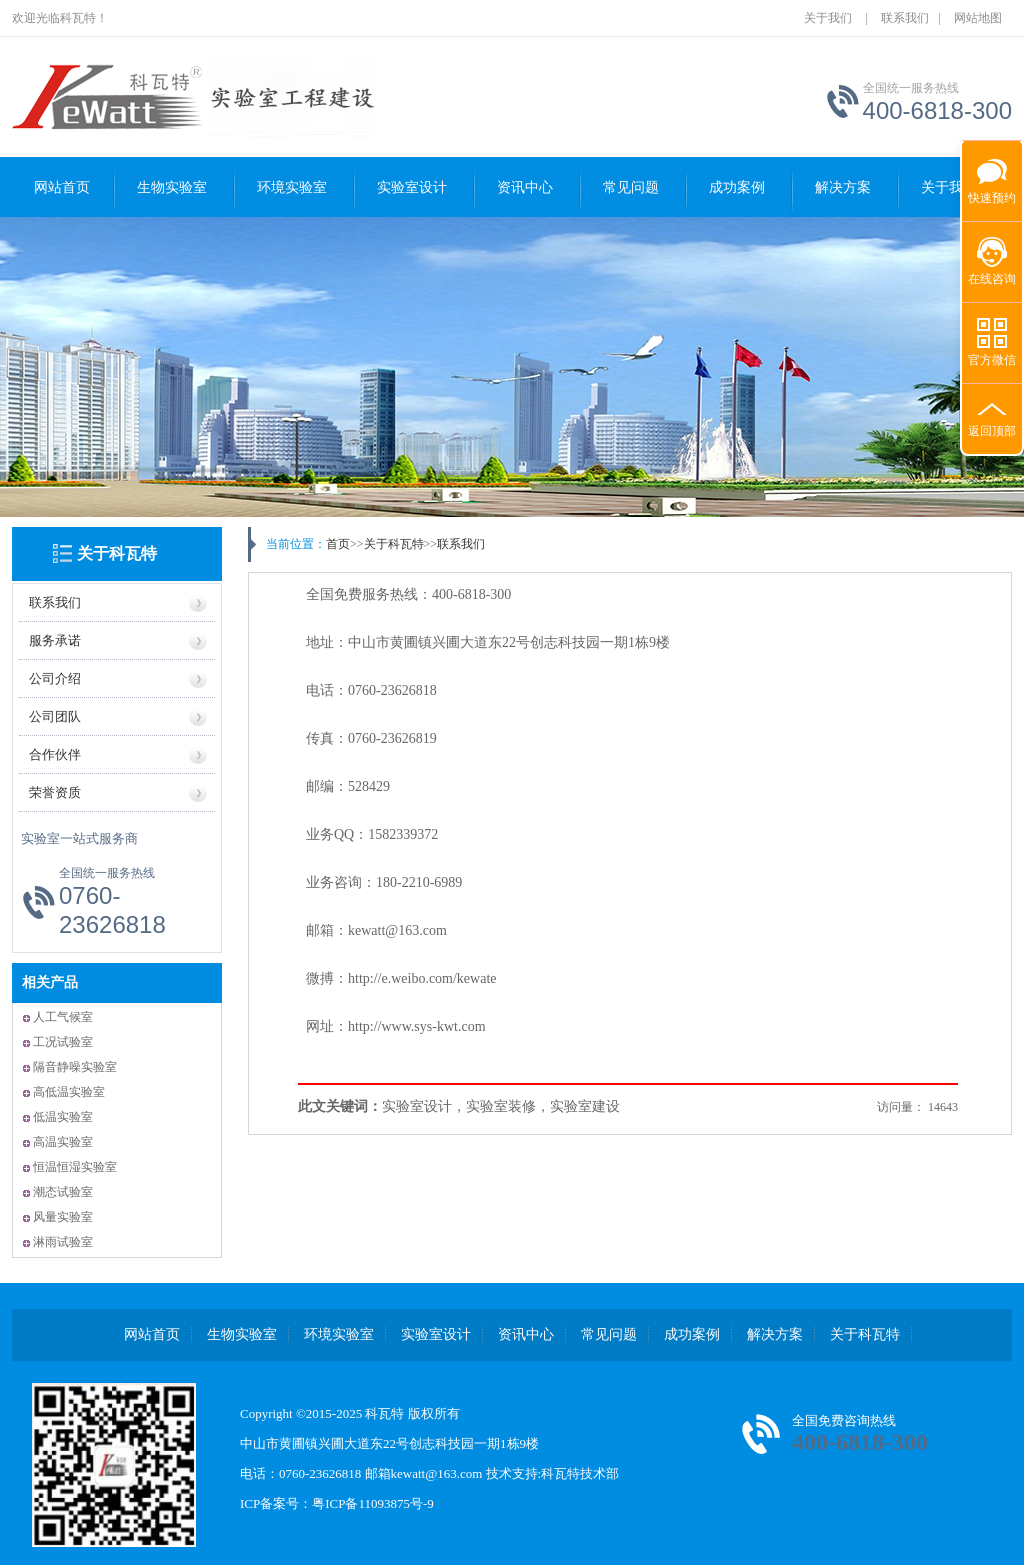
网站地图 (978, 18)
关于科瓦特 (117, 553)
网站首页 (62, 187)
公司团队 (55, 716)
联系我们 (905, 18)
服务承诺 (55, 640)
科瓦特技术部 (580, 1473)
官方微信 (992, 360)
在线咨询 (992, 279)
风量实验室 (63, 1217)
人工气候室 (63, 1017)
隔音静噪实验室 (75, 1067)
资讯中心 (525, 187)
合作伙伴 (55, 754)
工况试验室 (63, 1042)
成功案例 (737, 187)
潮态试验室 (63, 1192)
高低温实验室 (69, 1092)
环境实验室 (292, 187)
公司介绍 (55, 678)
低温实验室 (63, 1117)
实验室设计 (412, 187)
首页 (338, 544)
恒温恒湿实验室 (75, 1167)
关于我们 (828, 18)
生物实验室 (172, 187)
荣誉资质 (55, 792)
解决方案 (775, 1334)
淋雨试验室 (63, 1242)
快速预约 (989, 187)
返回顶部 (992, 431)
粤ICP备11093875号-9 (373, 1503)
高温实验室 (63, 1142)
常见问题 (631, 187)
